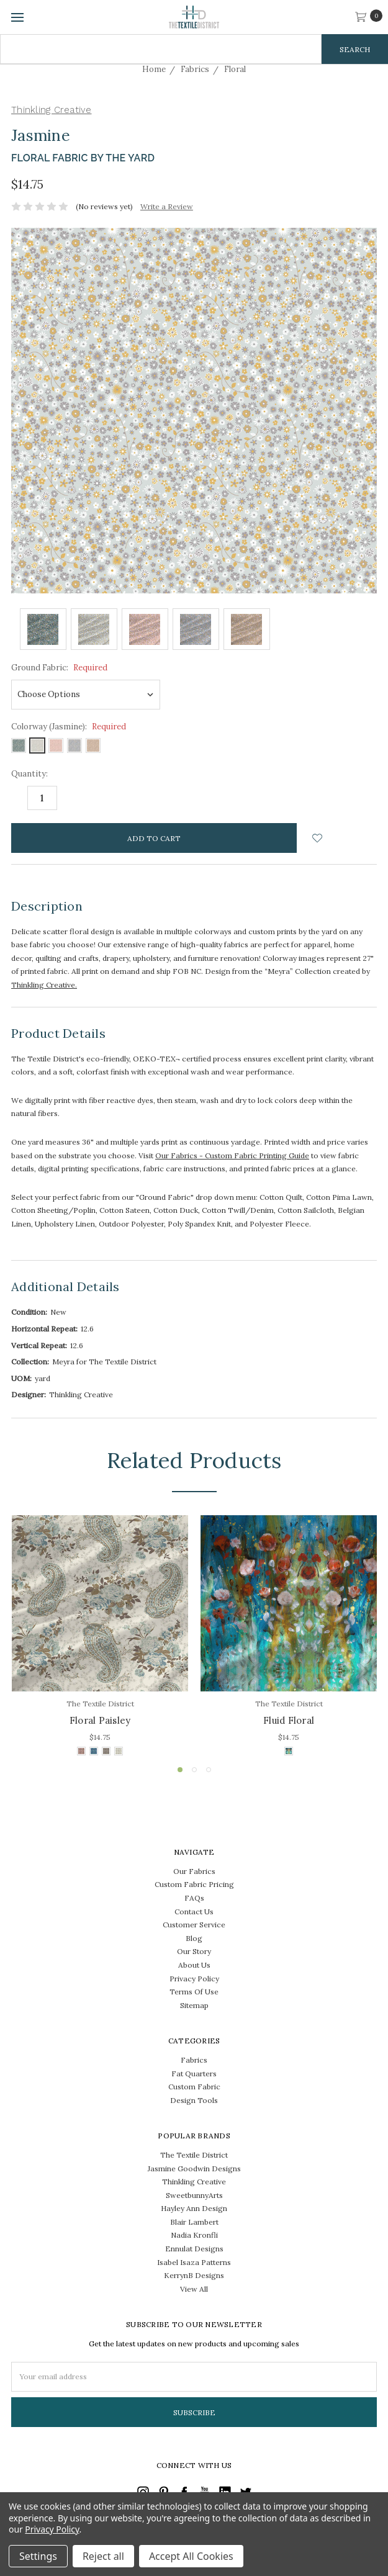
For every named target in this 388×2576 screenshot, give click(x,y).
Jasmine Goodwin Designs (194, 2168)
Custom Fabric (194, 2086)
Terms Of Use (194, 1991)
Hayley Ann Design (194, 2208)
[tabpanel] (100, 1637)
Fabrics (194, 2060)
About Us (194, 1965)
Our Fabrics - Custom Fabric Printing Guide (232, 1155)
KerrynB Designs (194, 2275)
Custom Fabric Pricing (194, 1884)
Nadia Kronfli (194, 2235)
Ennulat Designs (194, 2248)
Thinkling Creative (194, 2181)
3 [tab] (208, 1769)
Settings (38, 2556)
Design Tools (194, 2100)
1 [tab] (180, 1769)
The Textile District (194, 2154)
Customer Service (194, 1924)
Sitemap (194, 2005)
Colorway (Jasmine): (68, 726)
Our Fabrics (194, 1871)
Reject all (103, 2556)
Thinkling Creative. (44, 984)
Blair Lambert (194, 2222)
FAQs (194, 1898)
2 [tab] (194, 1769)
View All (194, 2289)
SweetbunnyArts (194, 2195)
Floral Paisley (100, 1720)
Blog (194, 1938)
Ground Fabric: (59, 667)
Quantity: (29, 773)
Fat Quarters (194, 2073)
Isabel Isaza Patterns (194, 2262)
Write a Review (166, 206)
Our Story (194, 1951)
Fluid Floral (288, 1720)
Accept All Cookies (191, 2556)
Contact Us (194, 1911)
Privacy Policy (194, 1978)
